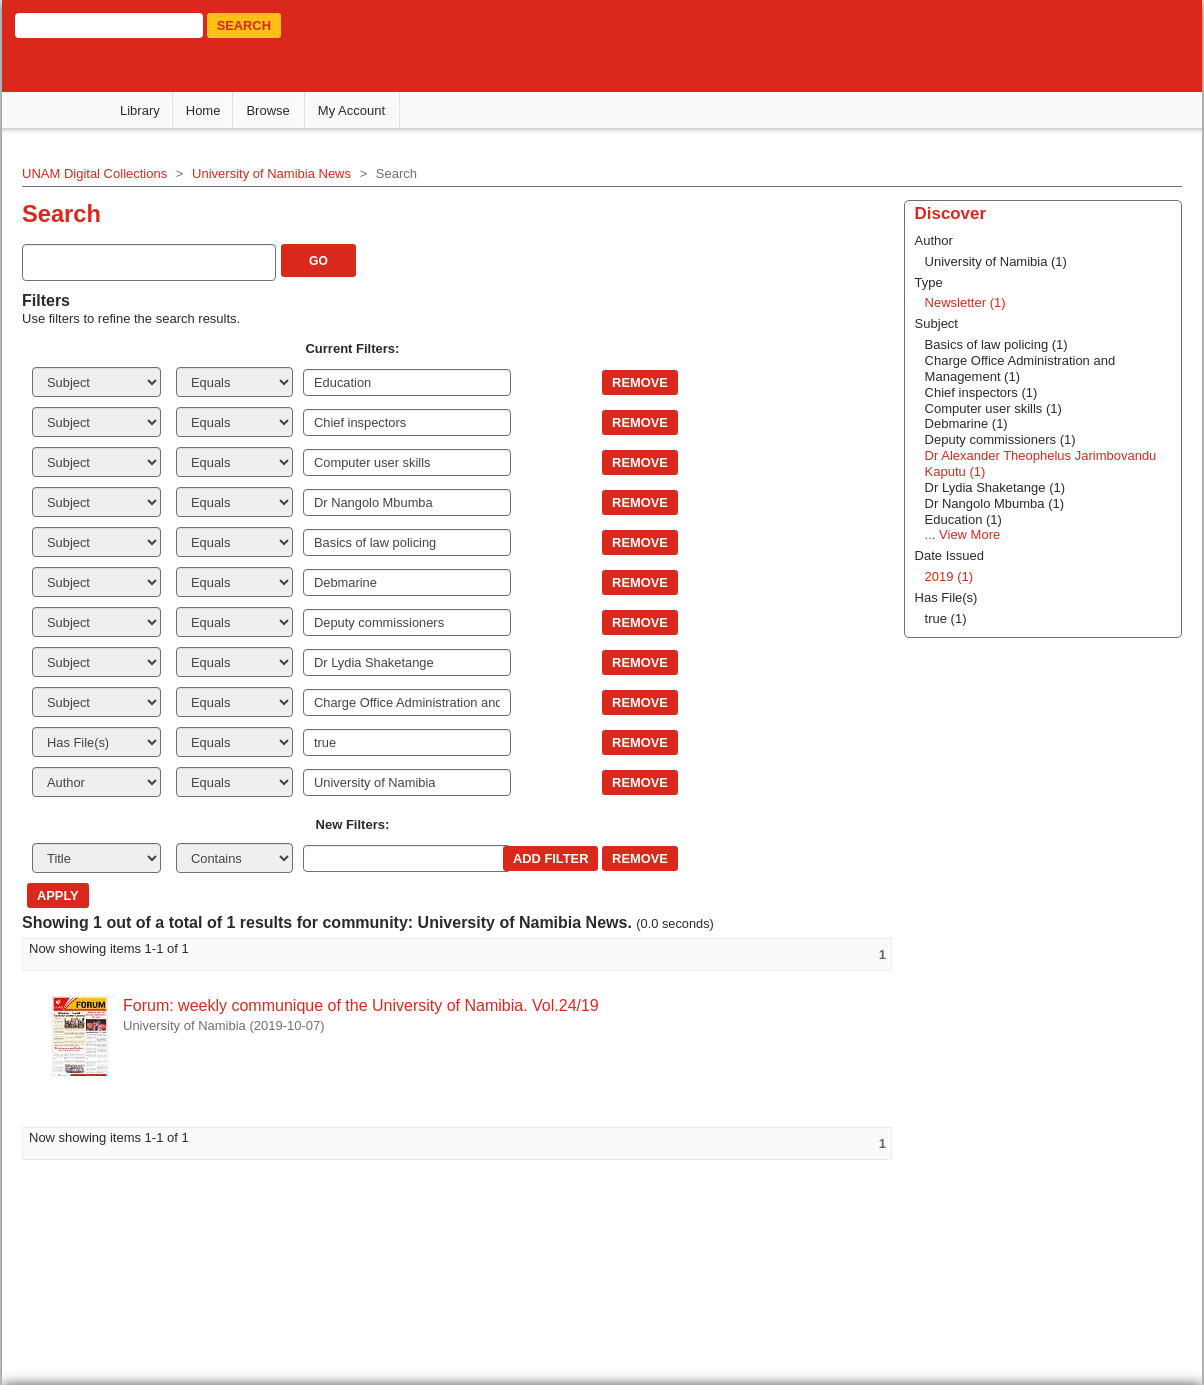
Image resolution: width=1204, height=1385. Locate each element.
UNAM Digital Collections (94, 173)
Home (203, 110)
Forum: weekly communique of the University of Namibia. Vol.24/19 (361, 1005)
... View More (963, 534)
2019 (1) (949, 576)
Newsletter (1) (965, 302)
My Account (351, 110)
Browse (267, 110)
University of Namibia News (271, 173)
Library (140, 110)
